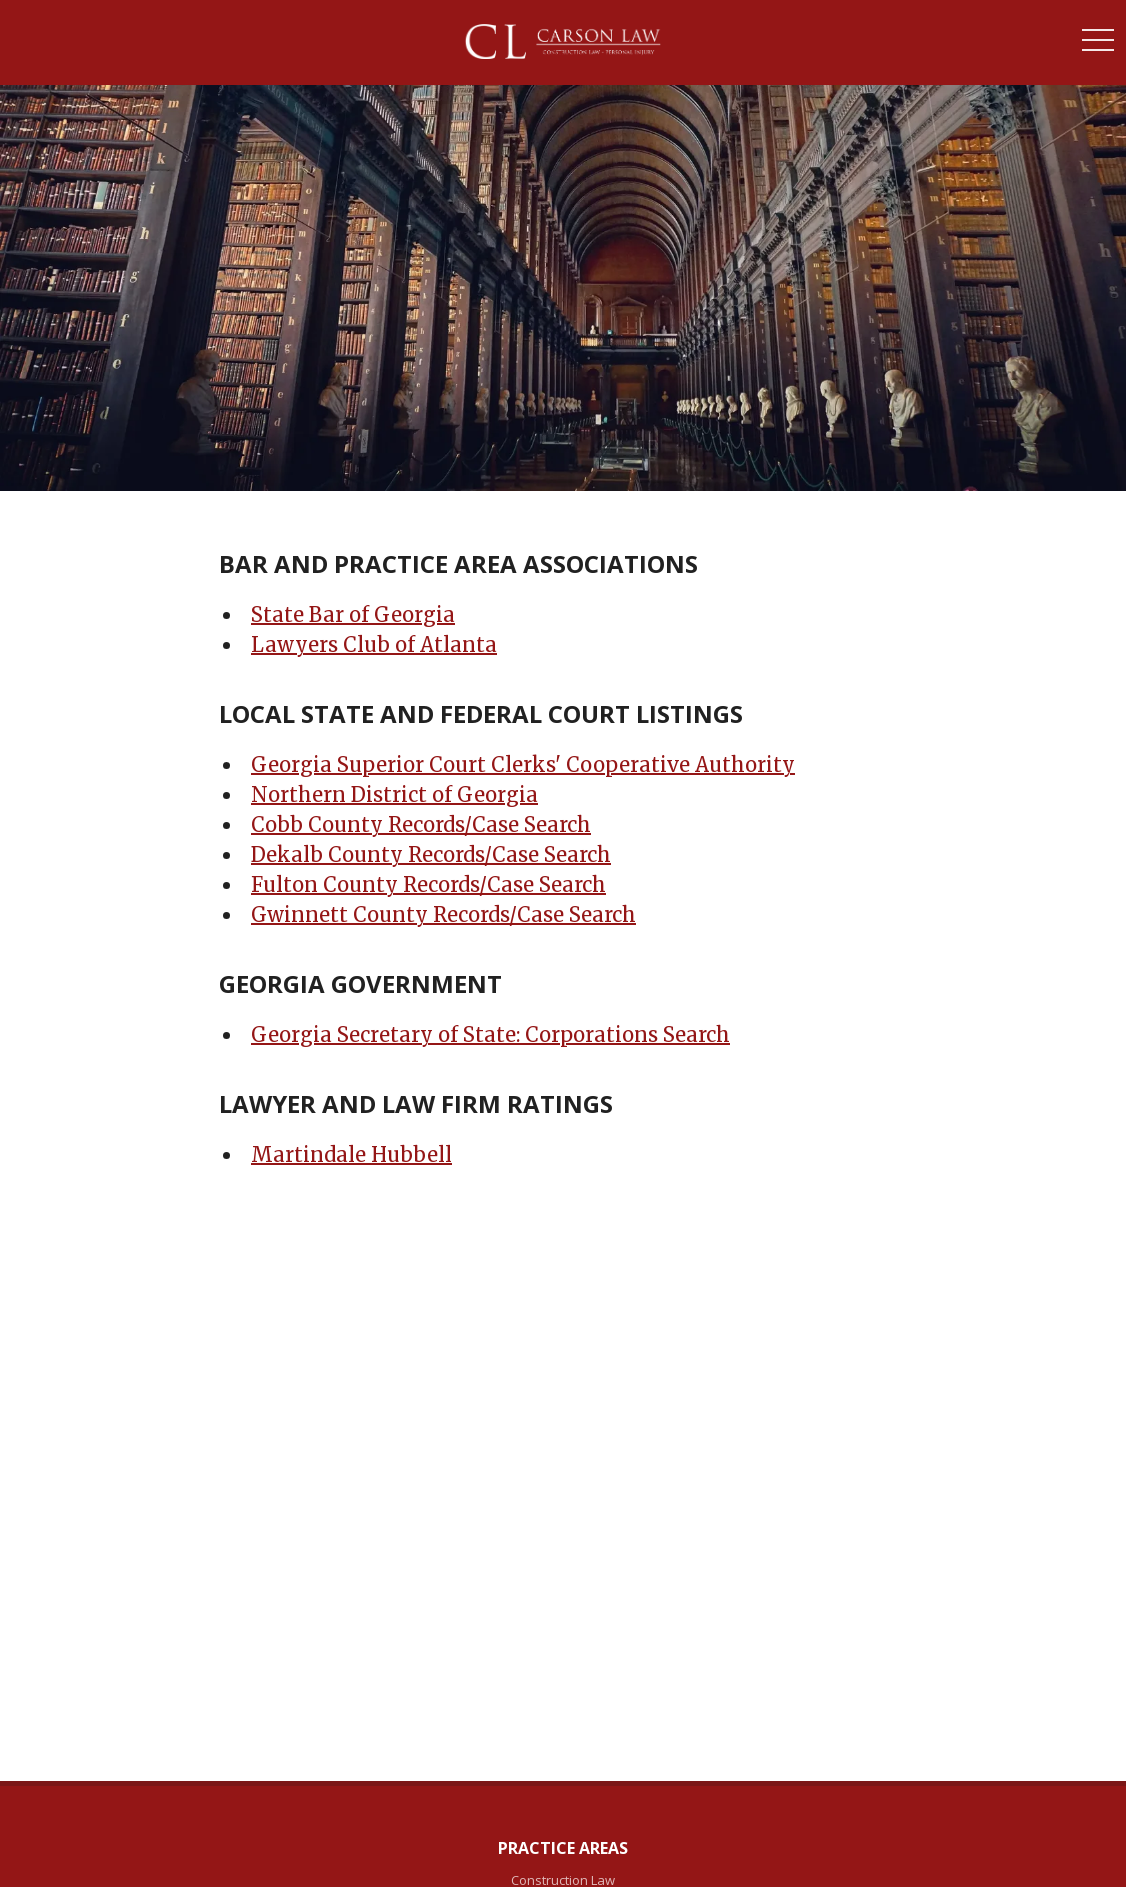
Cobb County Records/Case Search (421, 824)
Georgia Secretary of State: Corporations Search (490, 1034)
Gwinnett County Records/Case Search (443, 914)
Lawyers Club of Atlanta (374, 644)
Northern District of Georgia (394, 794)
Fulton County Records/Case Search (428, 884)
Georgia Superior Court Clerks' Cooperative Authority (523, 764)
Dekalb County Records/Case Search (431, 854)
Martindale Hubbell (351, 1154)
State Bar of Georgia (353, 614)
